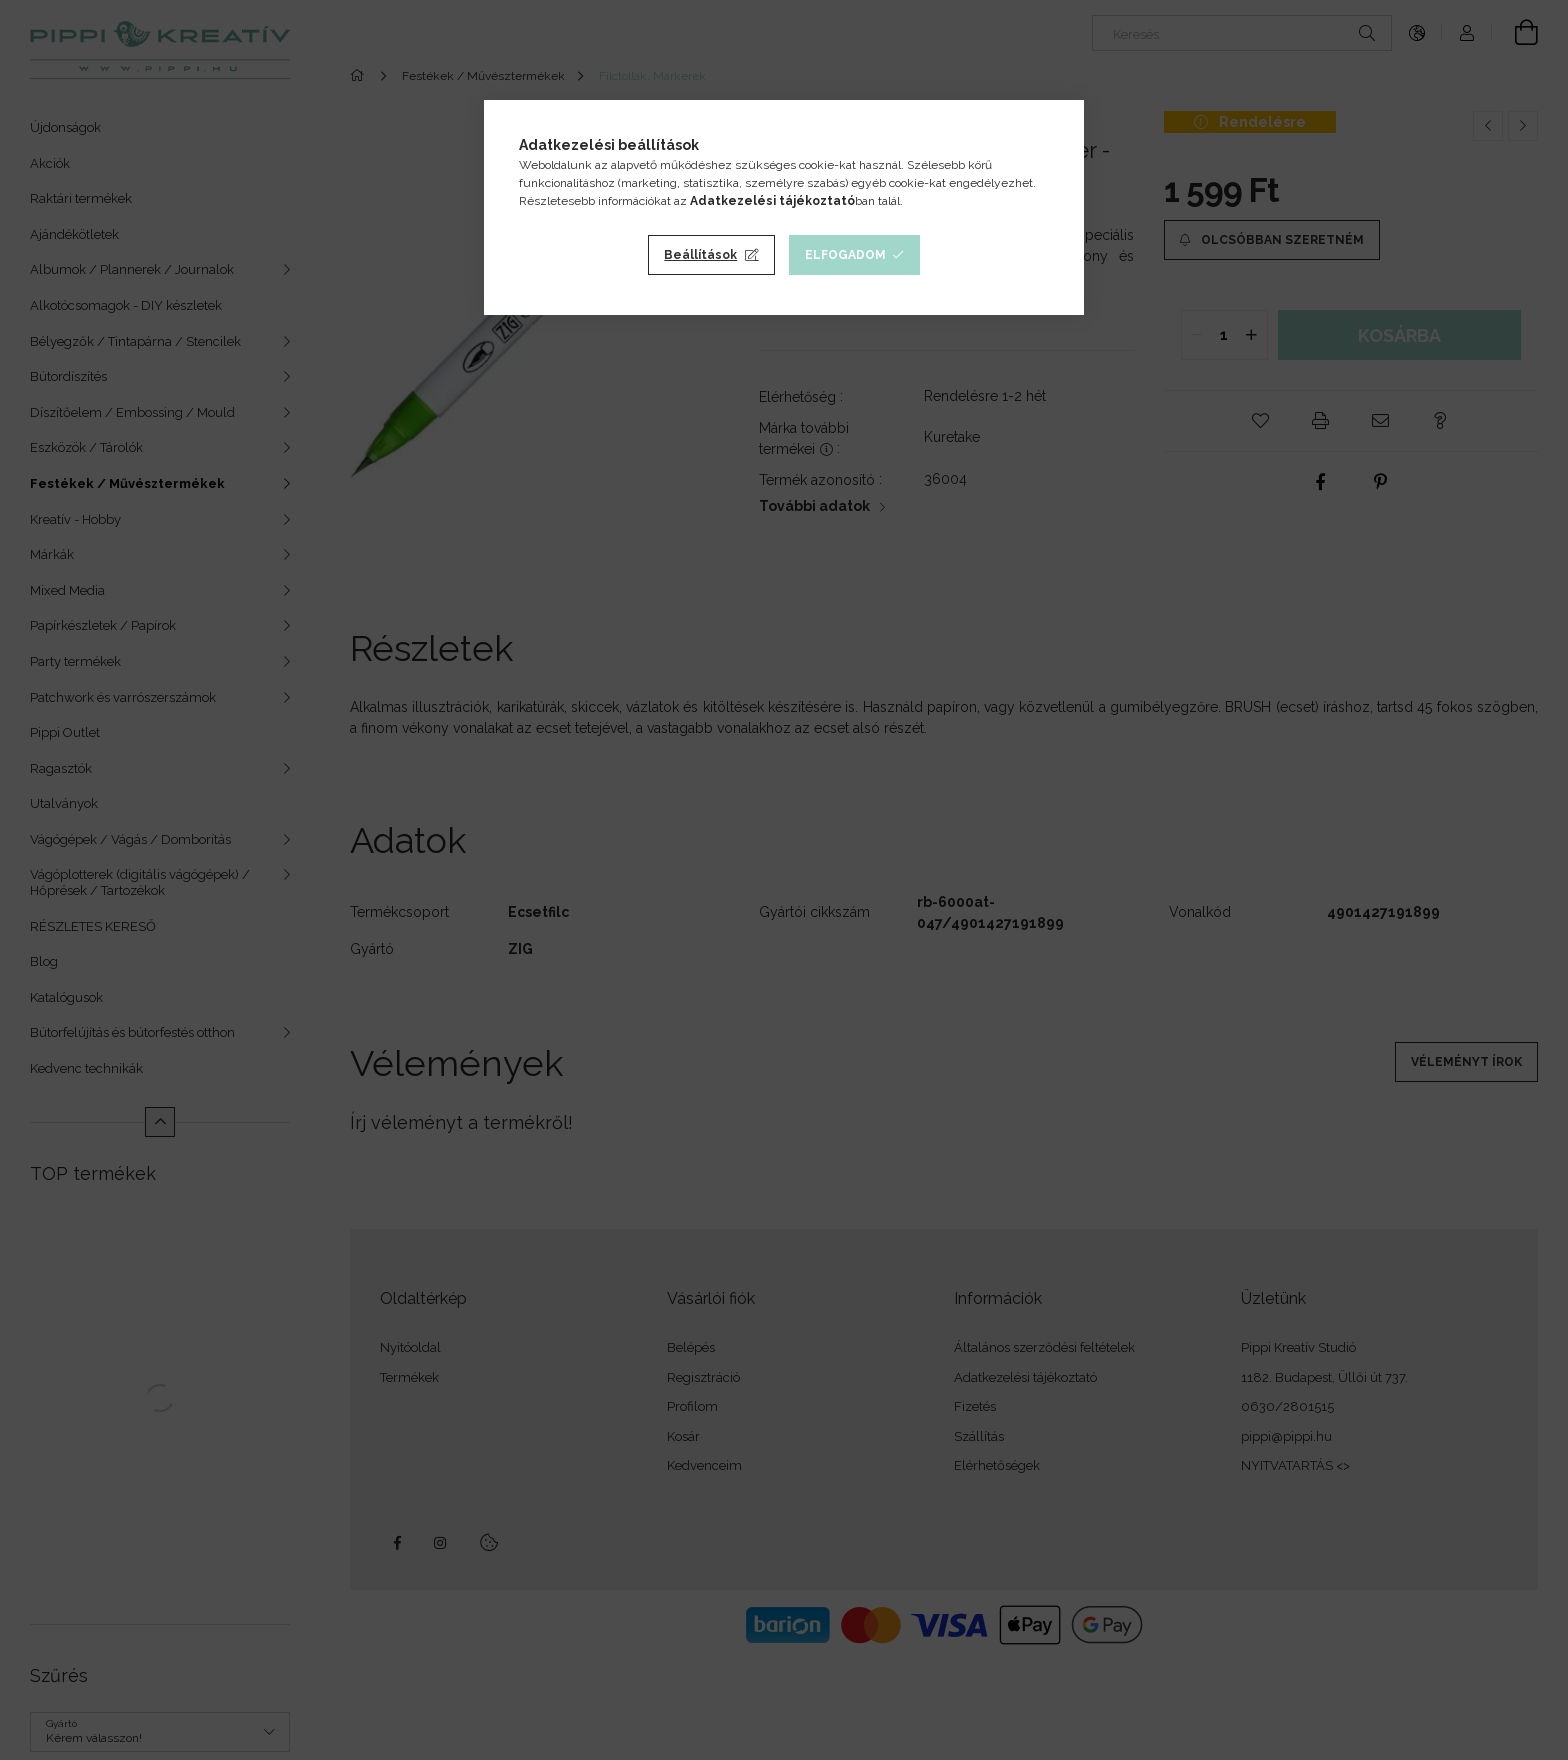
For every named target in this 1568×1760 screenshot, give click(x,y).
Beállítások (700, 255)
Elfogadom (845, 255)
